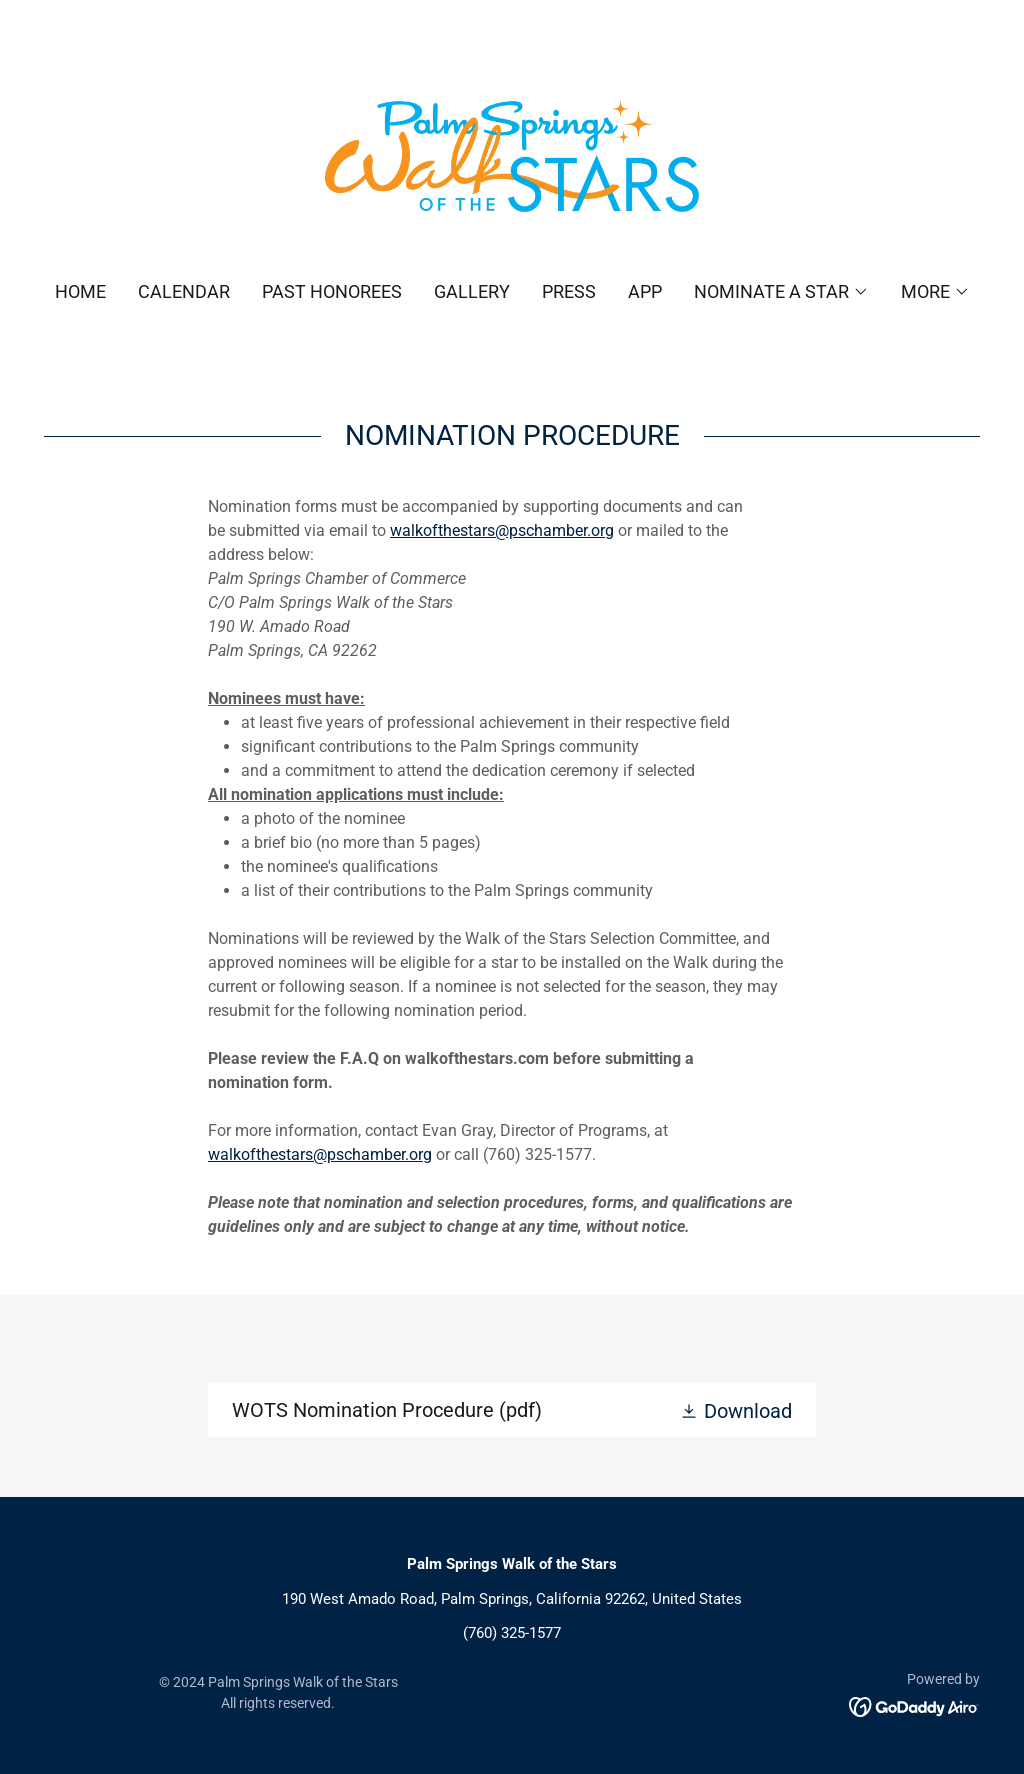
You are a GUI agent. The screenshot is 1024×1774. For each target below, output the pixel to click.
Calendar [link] (184, 291)
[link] (512, 154)
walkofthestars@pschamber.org (502, 530)
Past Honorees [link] (332, 291)
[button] (781, 292)
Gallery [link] (472, 291)
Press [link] (569, 291)
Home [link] (80, 291)
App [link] (645, 291)
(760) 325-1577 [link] (512, 1633)
